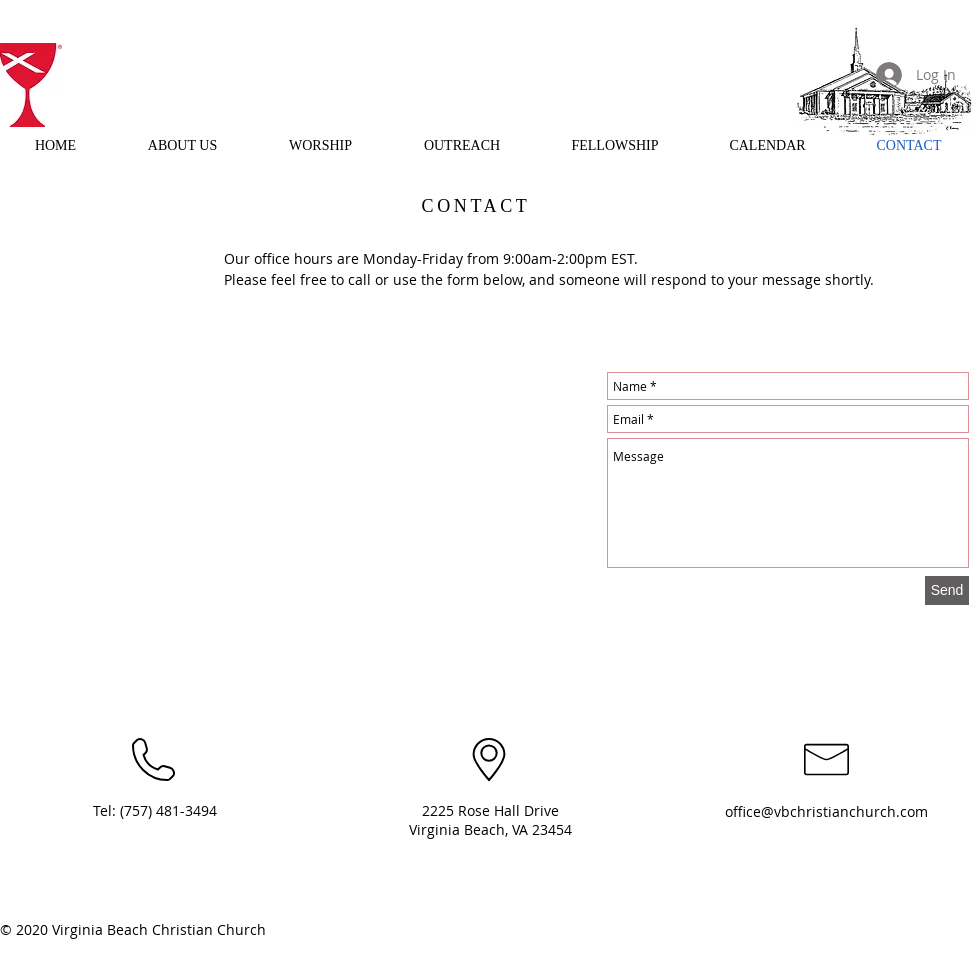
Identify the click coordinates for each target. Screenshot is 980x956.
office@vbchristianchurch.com (826, 811)
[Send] (947, 590)
